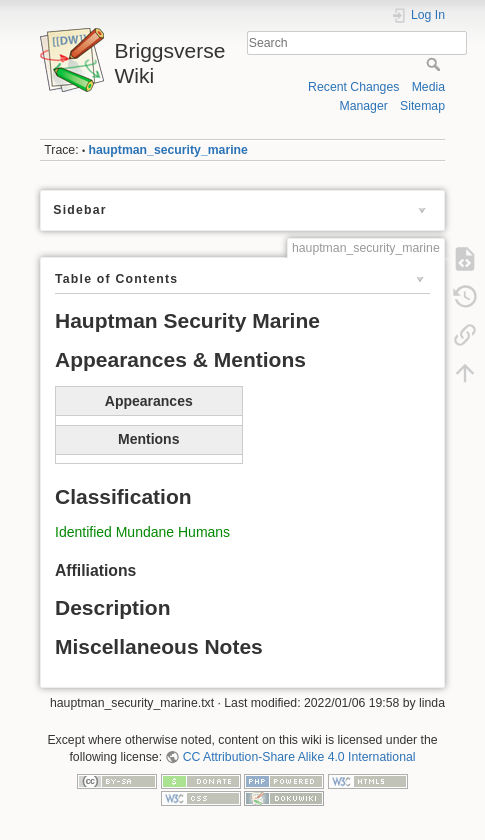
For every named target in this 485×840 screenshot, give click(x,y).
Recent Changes (353, 87)
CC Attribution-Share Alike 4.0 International (299, 757)
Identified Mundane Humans (142, 532)
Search (435, 64)
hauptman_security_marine (168, 150)
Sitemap (422, 106)
